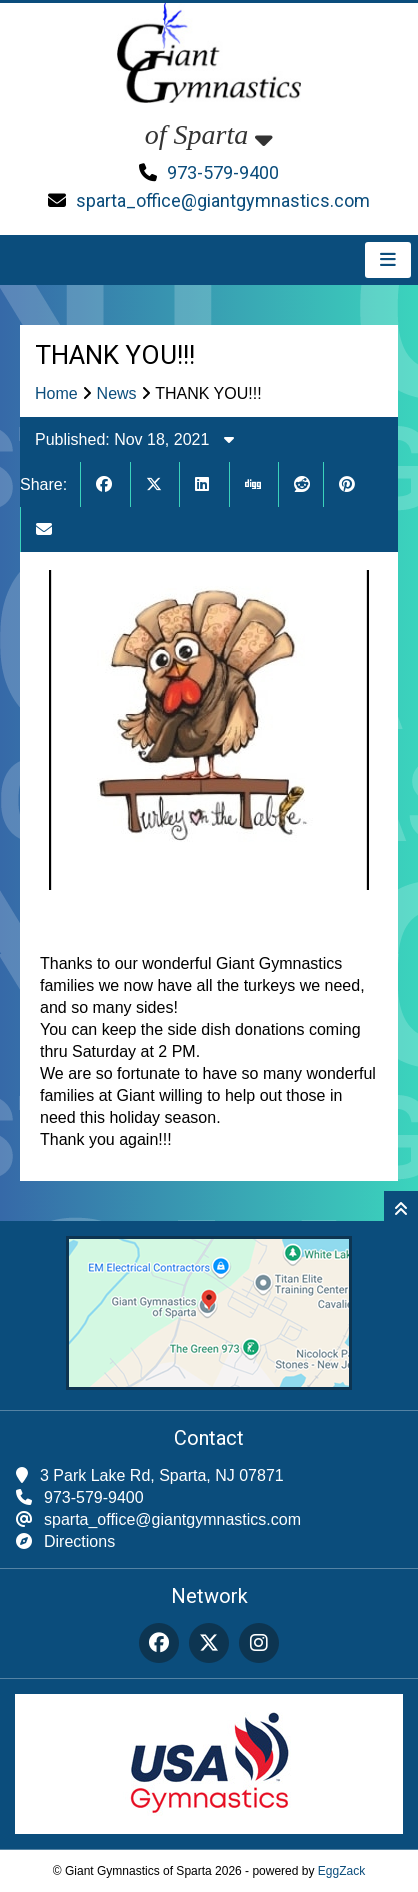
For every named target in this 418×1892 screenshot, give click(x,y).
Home (56, 393)
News (117, 393)
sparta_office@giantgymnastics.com (223, 200)
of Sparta (209, 134)
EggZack (341, 1871)
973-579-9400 (223, 172)
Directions (79, 1541)
